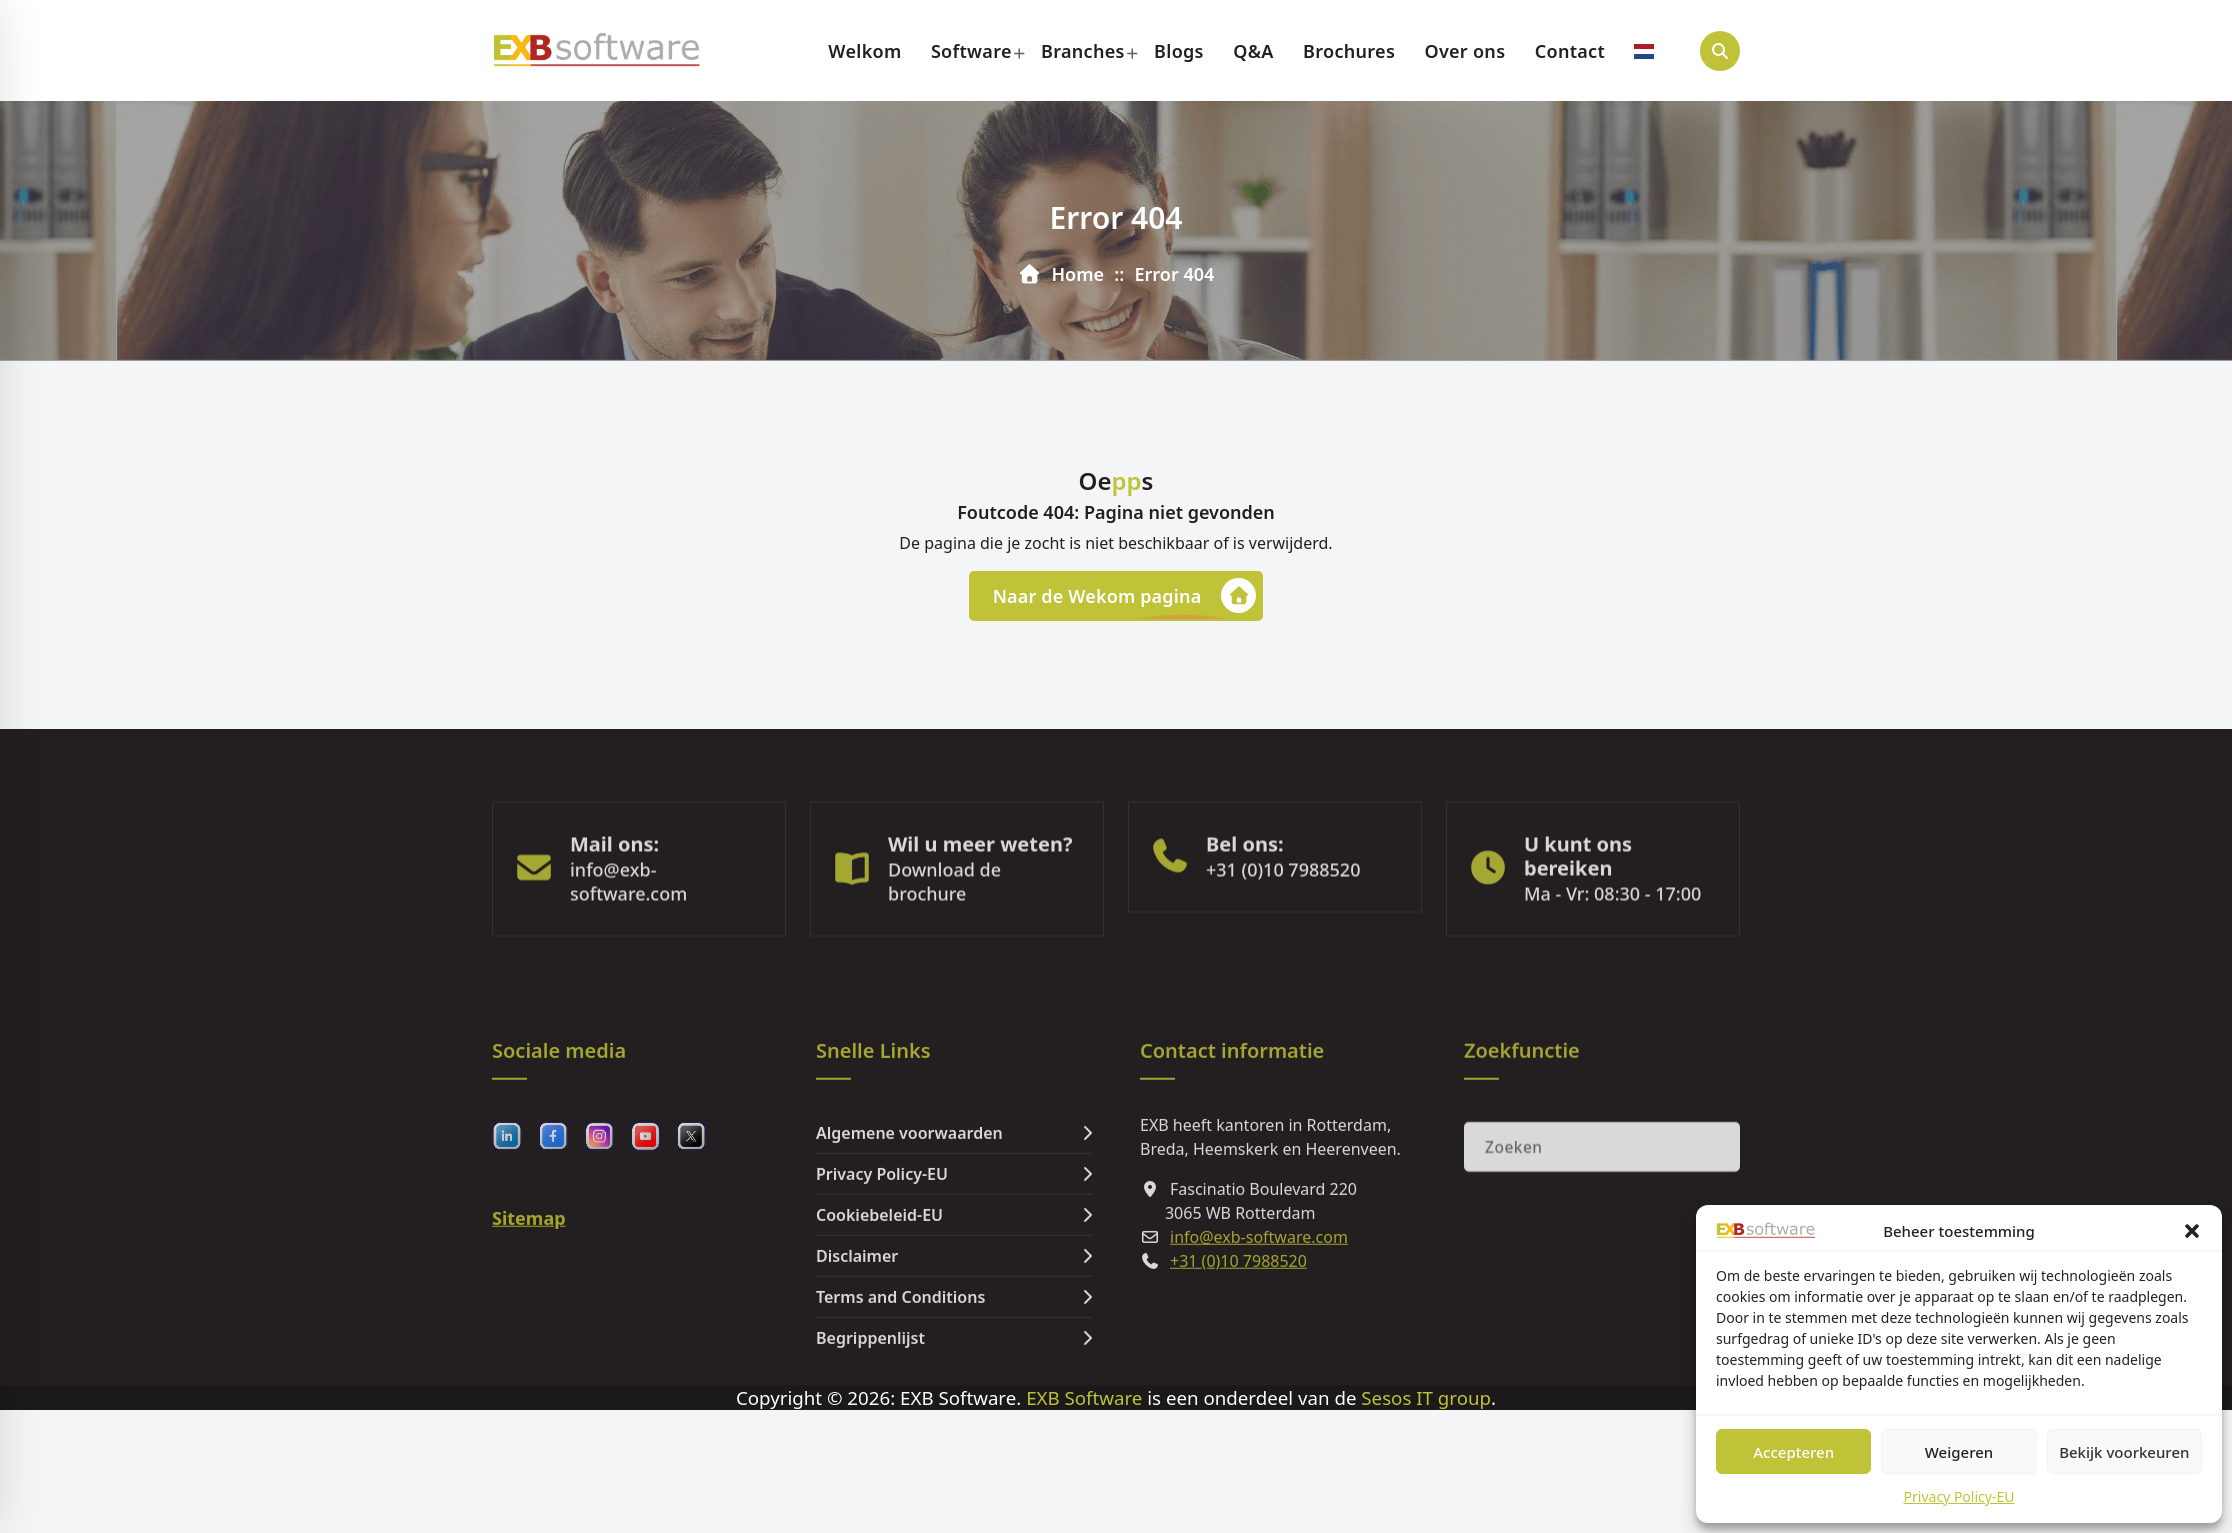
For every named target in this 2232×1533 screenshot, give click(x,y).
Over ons (1464, 51)
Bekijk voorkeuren (2124, 1452)
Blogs (1179, 51)
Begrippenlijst (870, 1450)
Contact (1570, 51)
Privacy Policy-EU (1959, 1496)
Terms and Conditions (900, 1409)
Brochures (1349, 51)
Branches (1083, 51)
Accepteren (1793, 1452)
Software (971, 51)
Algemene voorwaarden (909, 1245)
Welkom (864, 51)
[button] (2192, 1231)
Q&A (1253, 51)
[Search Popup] (1720, 51)
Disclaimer (857, 1368)
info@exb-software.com (628, 930)
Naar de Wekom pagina (1125, 597)
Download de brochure (944, 930)
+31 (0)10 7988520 (1283, 918)
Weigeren (1959, 1452)
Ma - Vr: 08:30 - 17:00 (1612, 942)
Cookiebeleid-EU (879, 1327)
